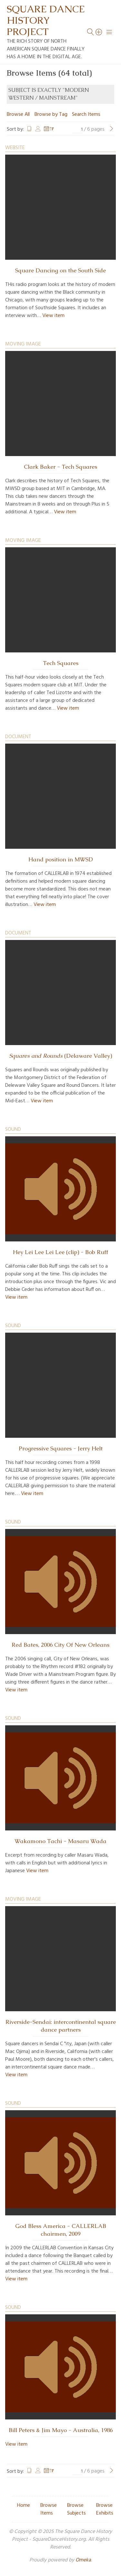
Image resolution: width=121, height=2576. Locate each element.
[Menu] (109, 32)
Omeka (83, 2560)
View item (53, 316)
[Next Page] (111, 129)
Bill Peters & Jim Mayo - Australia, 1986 (61, 2430)
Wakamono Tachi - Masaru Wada (60, 1841)
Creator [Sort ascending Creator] (38, 129)
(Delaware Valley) (60, 1055)
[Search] (99, 32)
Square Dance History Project (46, 20)
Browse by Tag (51, 114)
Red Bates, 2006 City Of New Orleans (60, 1644)
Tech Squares (60, 663)
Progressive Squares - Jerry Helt (61, 1448)
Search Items (86, 114)
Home (23, 2505)
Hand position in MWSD (60, 859)
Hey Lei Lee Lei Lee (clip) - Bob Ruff (60, 1252)
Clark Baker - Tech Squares (60, 466)
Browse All (18, 114)
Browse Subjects (76, 2509)
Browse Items (48, 2509)
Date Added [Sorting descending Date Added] (49, 129)
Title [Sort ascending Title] (29, 129)
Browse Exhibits (104, 2509)
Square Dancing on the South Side (60, 270)
